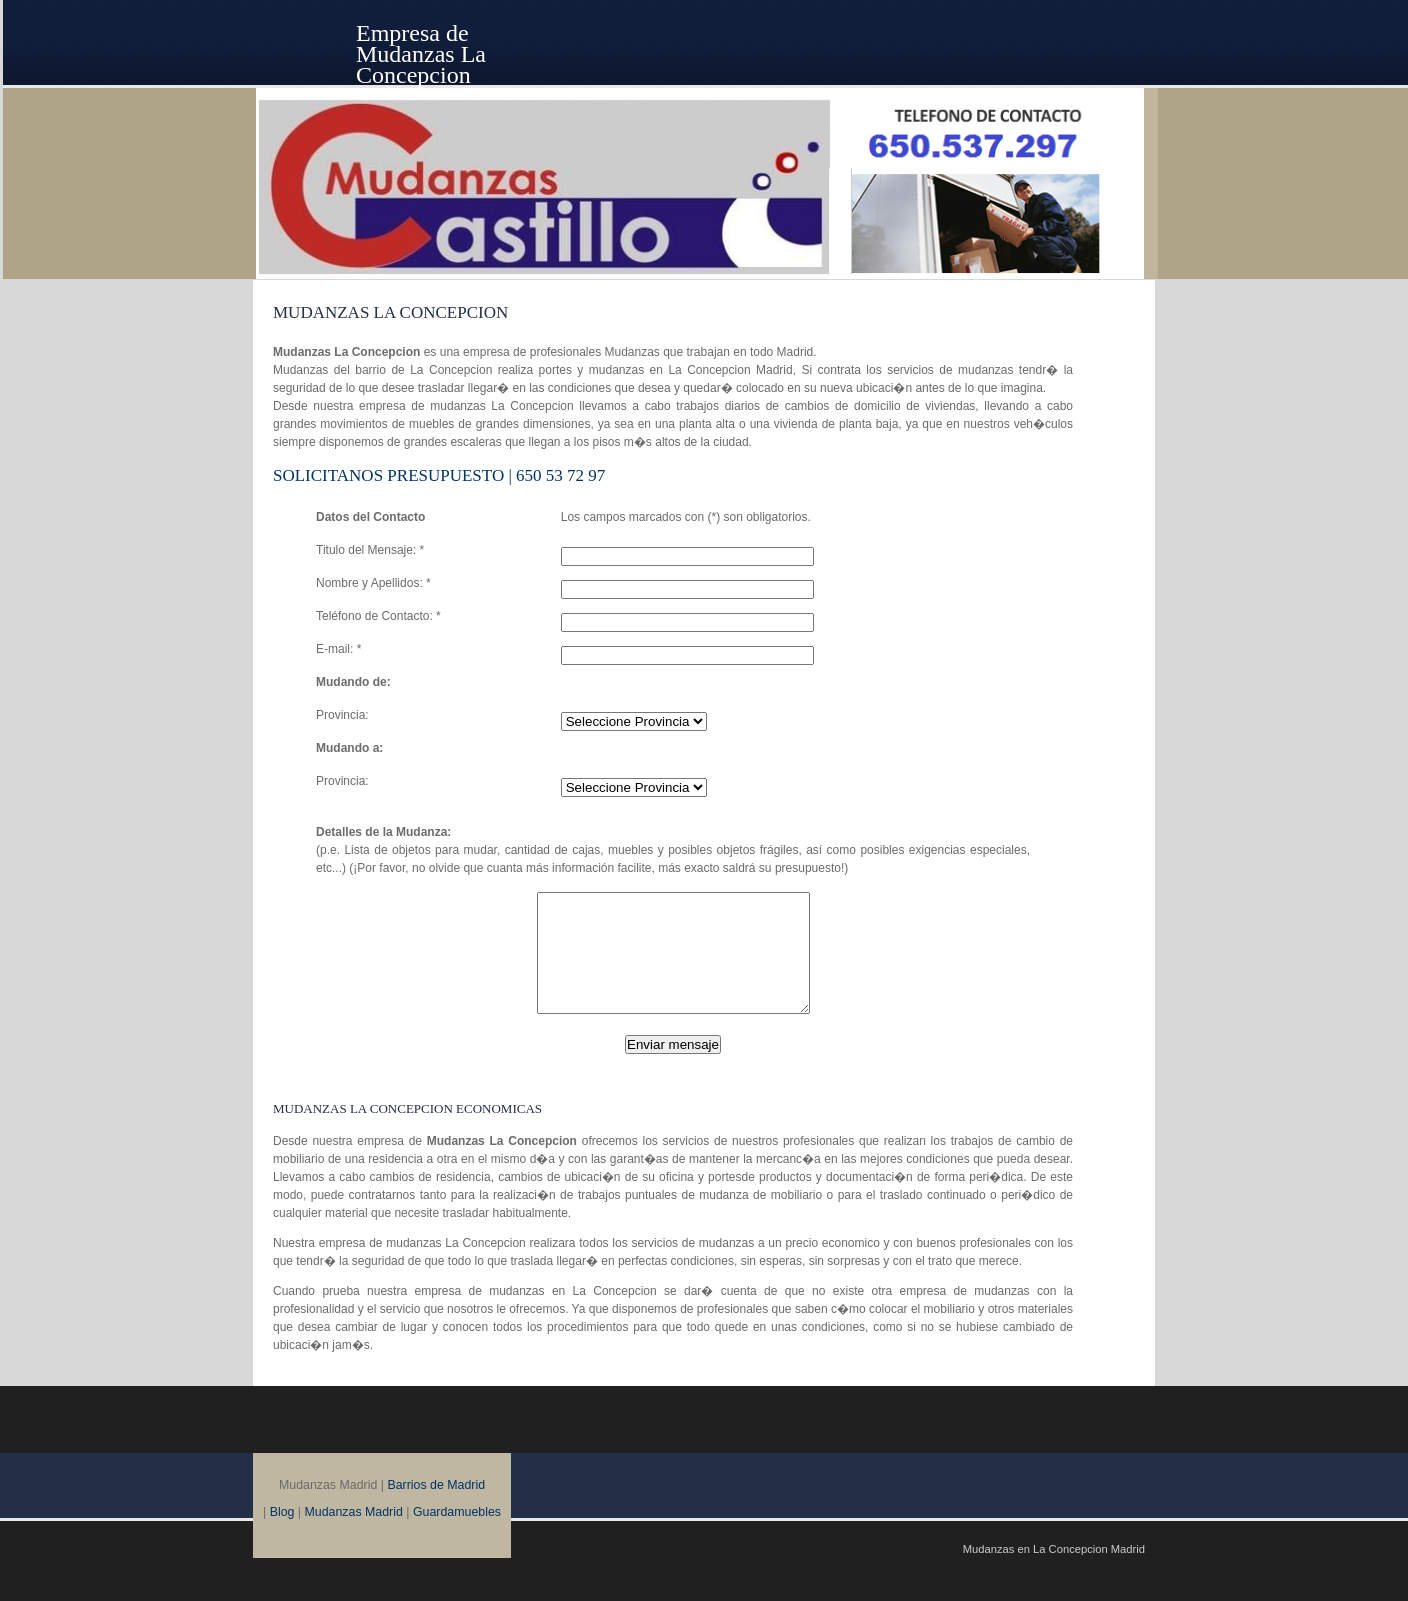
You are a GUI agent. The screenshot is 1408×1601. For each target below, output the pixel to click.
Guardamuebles (457, 1536)
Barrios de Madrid (436, 1509)
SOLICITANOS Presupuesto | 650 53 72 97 (439, 475)
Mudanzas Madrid (354, 1536)
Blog (282, 1536)
